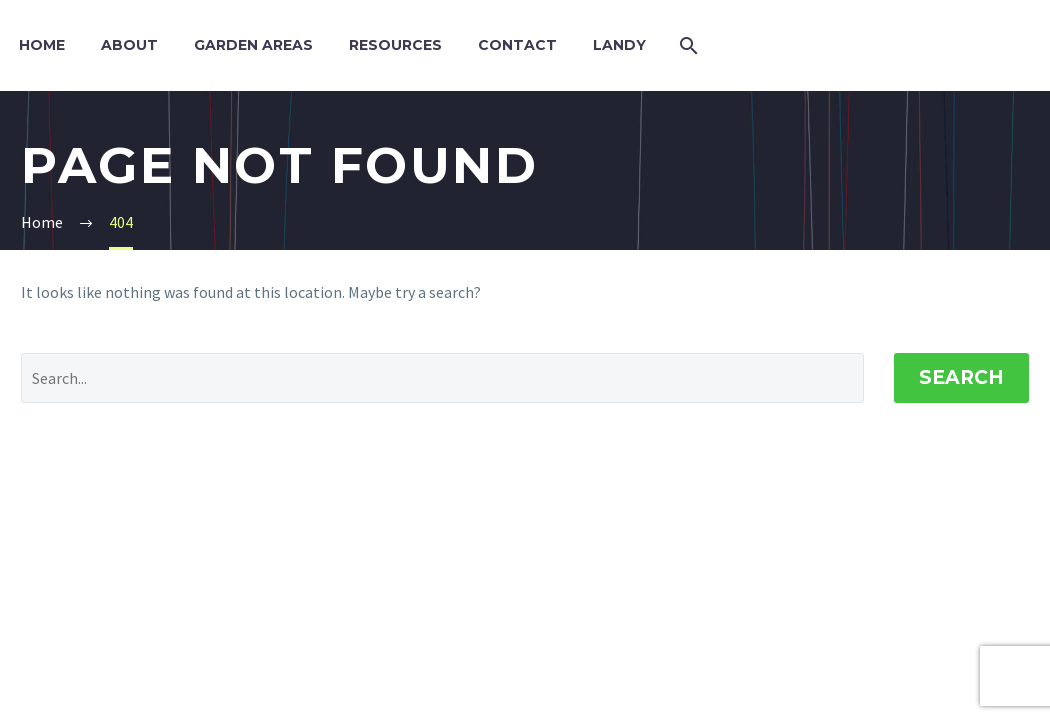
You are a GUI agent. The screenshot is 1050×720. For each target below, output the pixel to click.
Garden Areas (253, 45)
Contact (517, 45)
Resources (395, 45)
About (129, 45)
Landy (619, 45)
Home (42, 45)
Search (961, 377)
